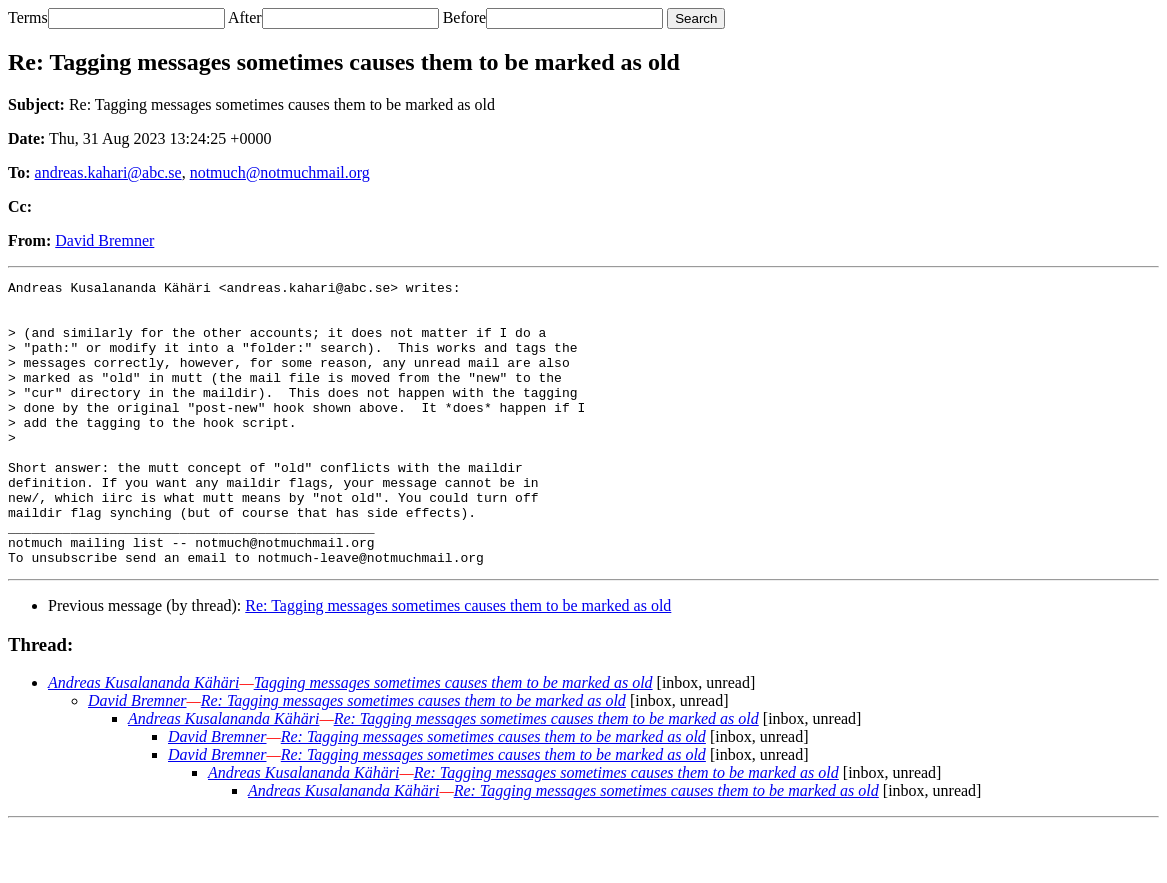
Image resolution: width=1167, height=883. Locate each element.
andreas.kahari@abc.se (108, 172)
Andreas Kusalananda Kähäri (143, 739)
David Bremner (104, 240)
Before (465, 17)
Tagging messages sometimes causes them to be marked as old (453, 739)
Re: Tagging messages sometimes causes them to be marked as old (458, 662)
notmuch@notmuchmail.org (280, 172)
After (245, 17)
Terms (28, 17)
